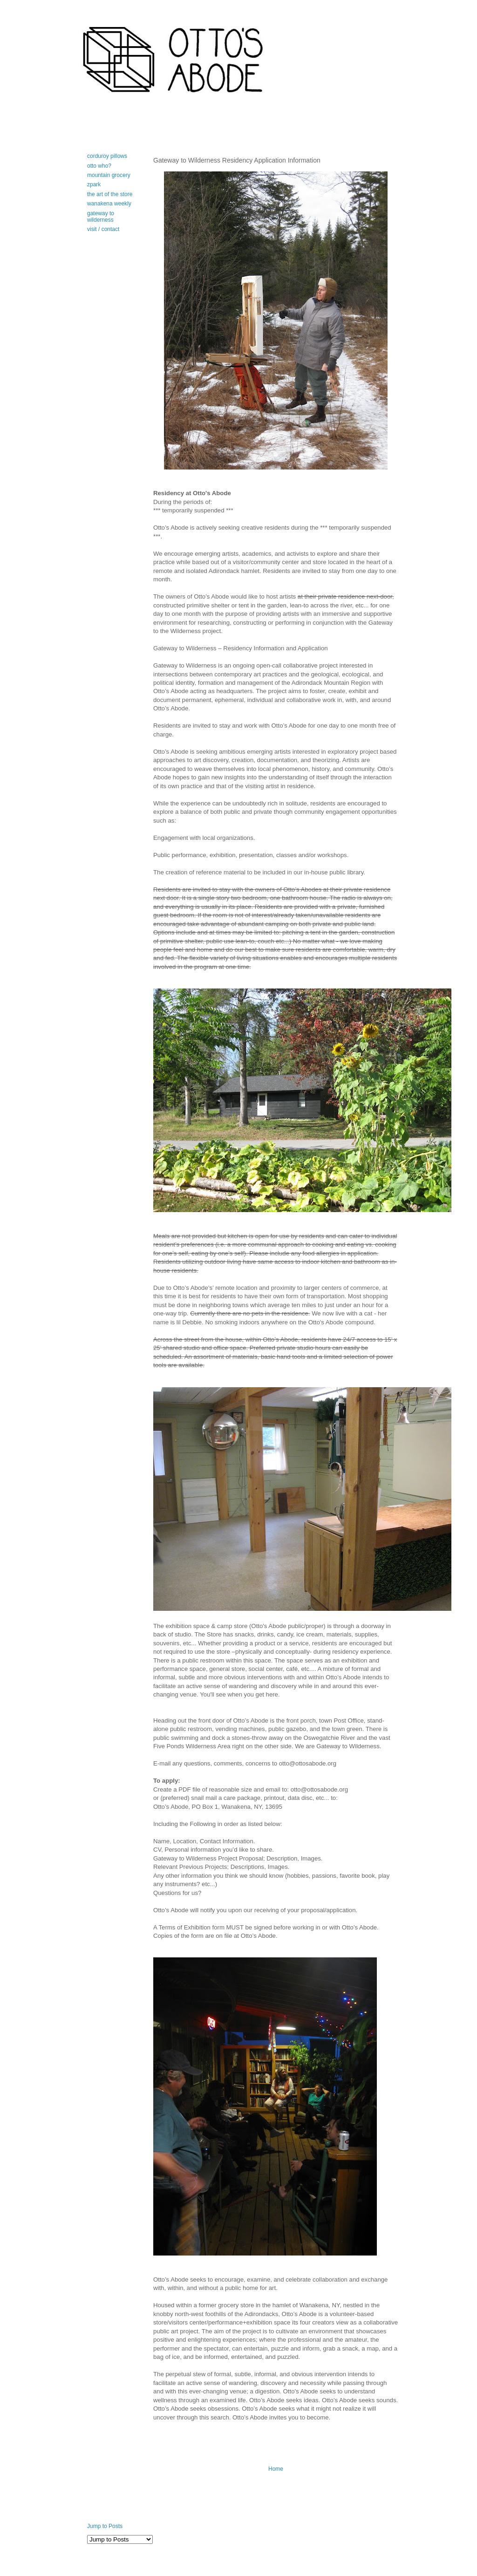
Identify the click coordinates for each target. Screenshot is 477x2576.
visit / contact (103, 229)
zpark (94, 184)
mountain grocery (108, 175)
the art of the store (109, 194)
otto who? (99, 166)
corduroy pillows (107, 156)
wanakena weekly (109, 203)
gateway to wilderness (100, 216)
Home (275, 2469)
